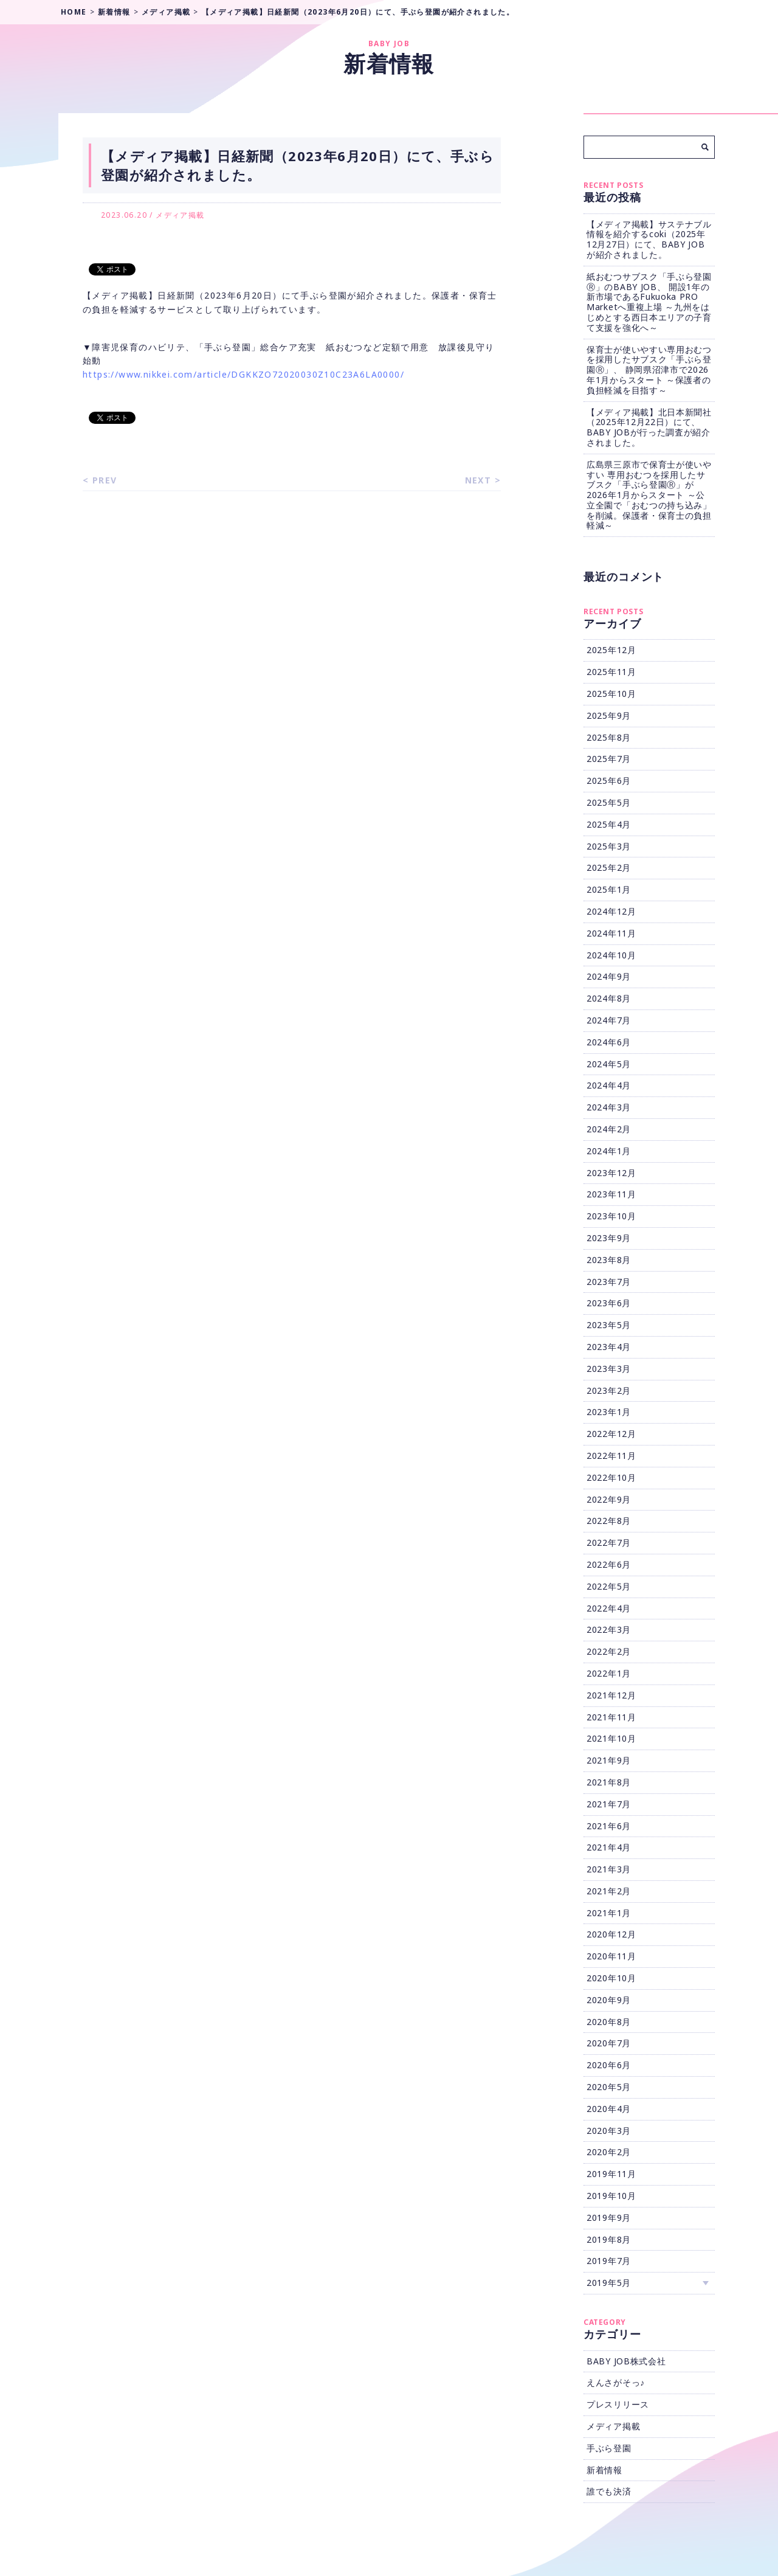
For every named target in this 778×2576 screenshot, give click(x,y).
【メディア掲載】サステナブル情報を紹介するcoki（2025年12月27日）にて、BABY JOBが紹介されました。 (649, 239)
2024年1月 (609, 1151)
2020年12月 (611, 1934)
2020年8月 (609, 2021)
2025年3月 (609, 846)
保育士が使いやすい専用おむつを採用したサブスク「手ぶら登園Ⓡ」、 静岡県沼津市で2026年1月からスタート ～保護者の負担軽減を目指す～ (649, 370)
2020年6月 (609, 2065)
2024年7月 (609, 1020)
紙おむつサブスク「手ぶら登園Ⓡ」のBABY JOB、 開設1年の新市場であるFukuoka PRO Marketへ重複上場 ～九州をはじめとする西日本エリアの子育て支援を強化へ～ (649, 302)
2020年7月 (609, 2043)
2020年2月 (609, 2152)
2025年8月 (609, 737)
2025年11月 (611, 671)
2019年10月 (611, 2195)
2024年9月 (609, 976)
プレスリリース (618, 2404)
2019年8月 (609, 2239)
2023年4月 (609, 1346)
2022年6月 (609, 1564)
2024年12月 (611, 911)
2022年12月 (611, 1433)
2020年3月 (609, 2130)
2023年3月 (609, 1368)
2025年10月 (611, 693)
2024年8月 (609, 998)
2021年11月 (611, 1717)
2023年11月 (611, 1194)
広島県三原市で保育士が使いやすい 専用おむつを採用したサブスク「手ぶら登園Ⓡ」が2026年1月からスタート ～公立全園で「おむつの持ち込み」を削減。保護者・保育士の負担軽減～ (649, 495)
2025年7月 (609, 758)
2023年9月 (609, 1238)
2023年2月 (609, 1390)
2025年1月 (609, 889)
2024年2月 (609, 1129)
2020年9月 (609, 2000)
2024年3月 (609, 1107)
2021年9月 (609, 1760)
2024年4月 (609, 1085)
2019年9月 (609, 2217)
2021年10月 (611, 1738)
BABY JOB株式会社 (626, 2361)
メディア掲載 (180, 215)
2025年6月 (609, 780)
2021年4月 (609, 1847)
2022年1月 (609, 1673)
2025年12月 (611, 650)
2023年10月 (611, 1216)
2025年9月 (609, 715)
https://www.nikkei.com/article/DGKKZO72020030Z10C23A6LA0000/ (243, 374)
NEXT (478, 480)
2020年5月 (609, 2087)
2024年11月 (611, 933)
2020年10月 (611, 1978)
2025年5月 (609, 802)
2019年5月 (609, 2282)
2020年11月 (611, 1956)
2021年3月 (609, 1869)
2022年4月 (609, 1608)
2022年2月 (609, 1651)
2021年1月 (609, 1913)
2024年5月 (609, 1064)
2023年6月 (609, 1303)
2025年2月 (609, 867)
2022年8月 (609, 1520)
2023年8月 (609, 1259)
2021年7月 (609, 1804)
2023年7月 (609, 1281)
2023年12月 (611, 1173)
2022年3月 (609, 1629)
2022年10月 (611, 1477)
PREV (104, 480)
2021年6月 (609, 1826)
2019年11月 (611, 2174)
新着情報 (604, 2470)
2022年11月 (611, 1455)
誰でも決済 (609, 2491)
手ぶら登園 (609, 2448)
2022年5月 (609, 1586)
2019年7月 (609, 2260)
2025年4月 (609, 824)
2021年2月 (609, 1891)
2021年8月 (609, 1782)
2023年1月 (609, 1412)
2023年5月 (609, 1325)
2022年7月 (609, 1542)
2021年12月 (611, 1695)
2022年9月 (609, 1499)
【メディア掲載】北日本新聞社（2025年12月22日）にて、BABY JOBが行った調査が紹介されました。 (649, 427)
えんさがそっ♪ (616, 2382)
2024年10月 (611, 955)
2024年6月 (609, 1042)
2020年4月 (609, 2108)
